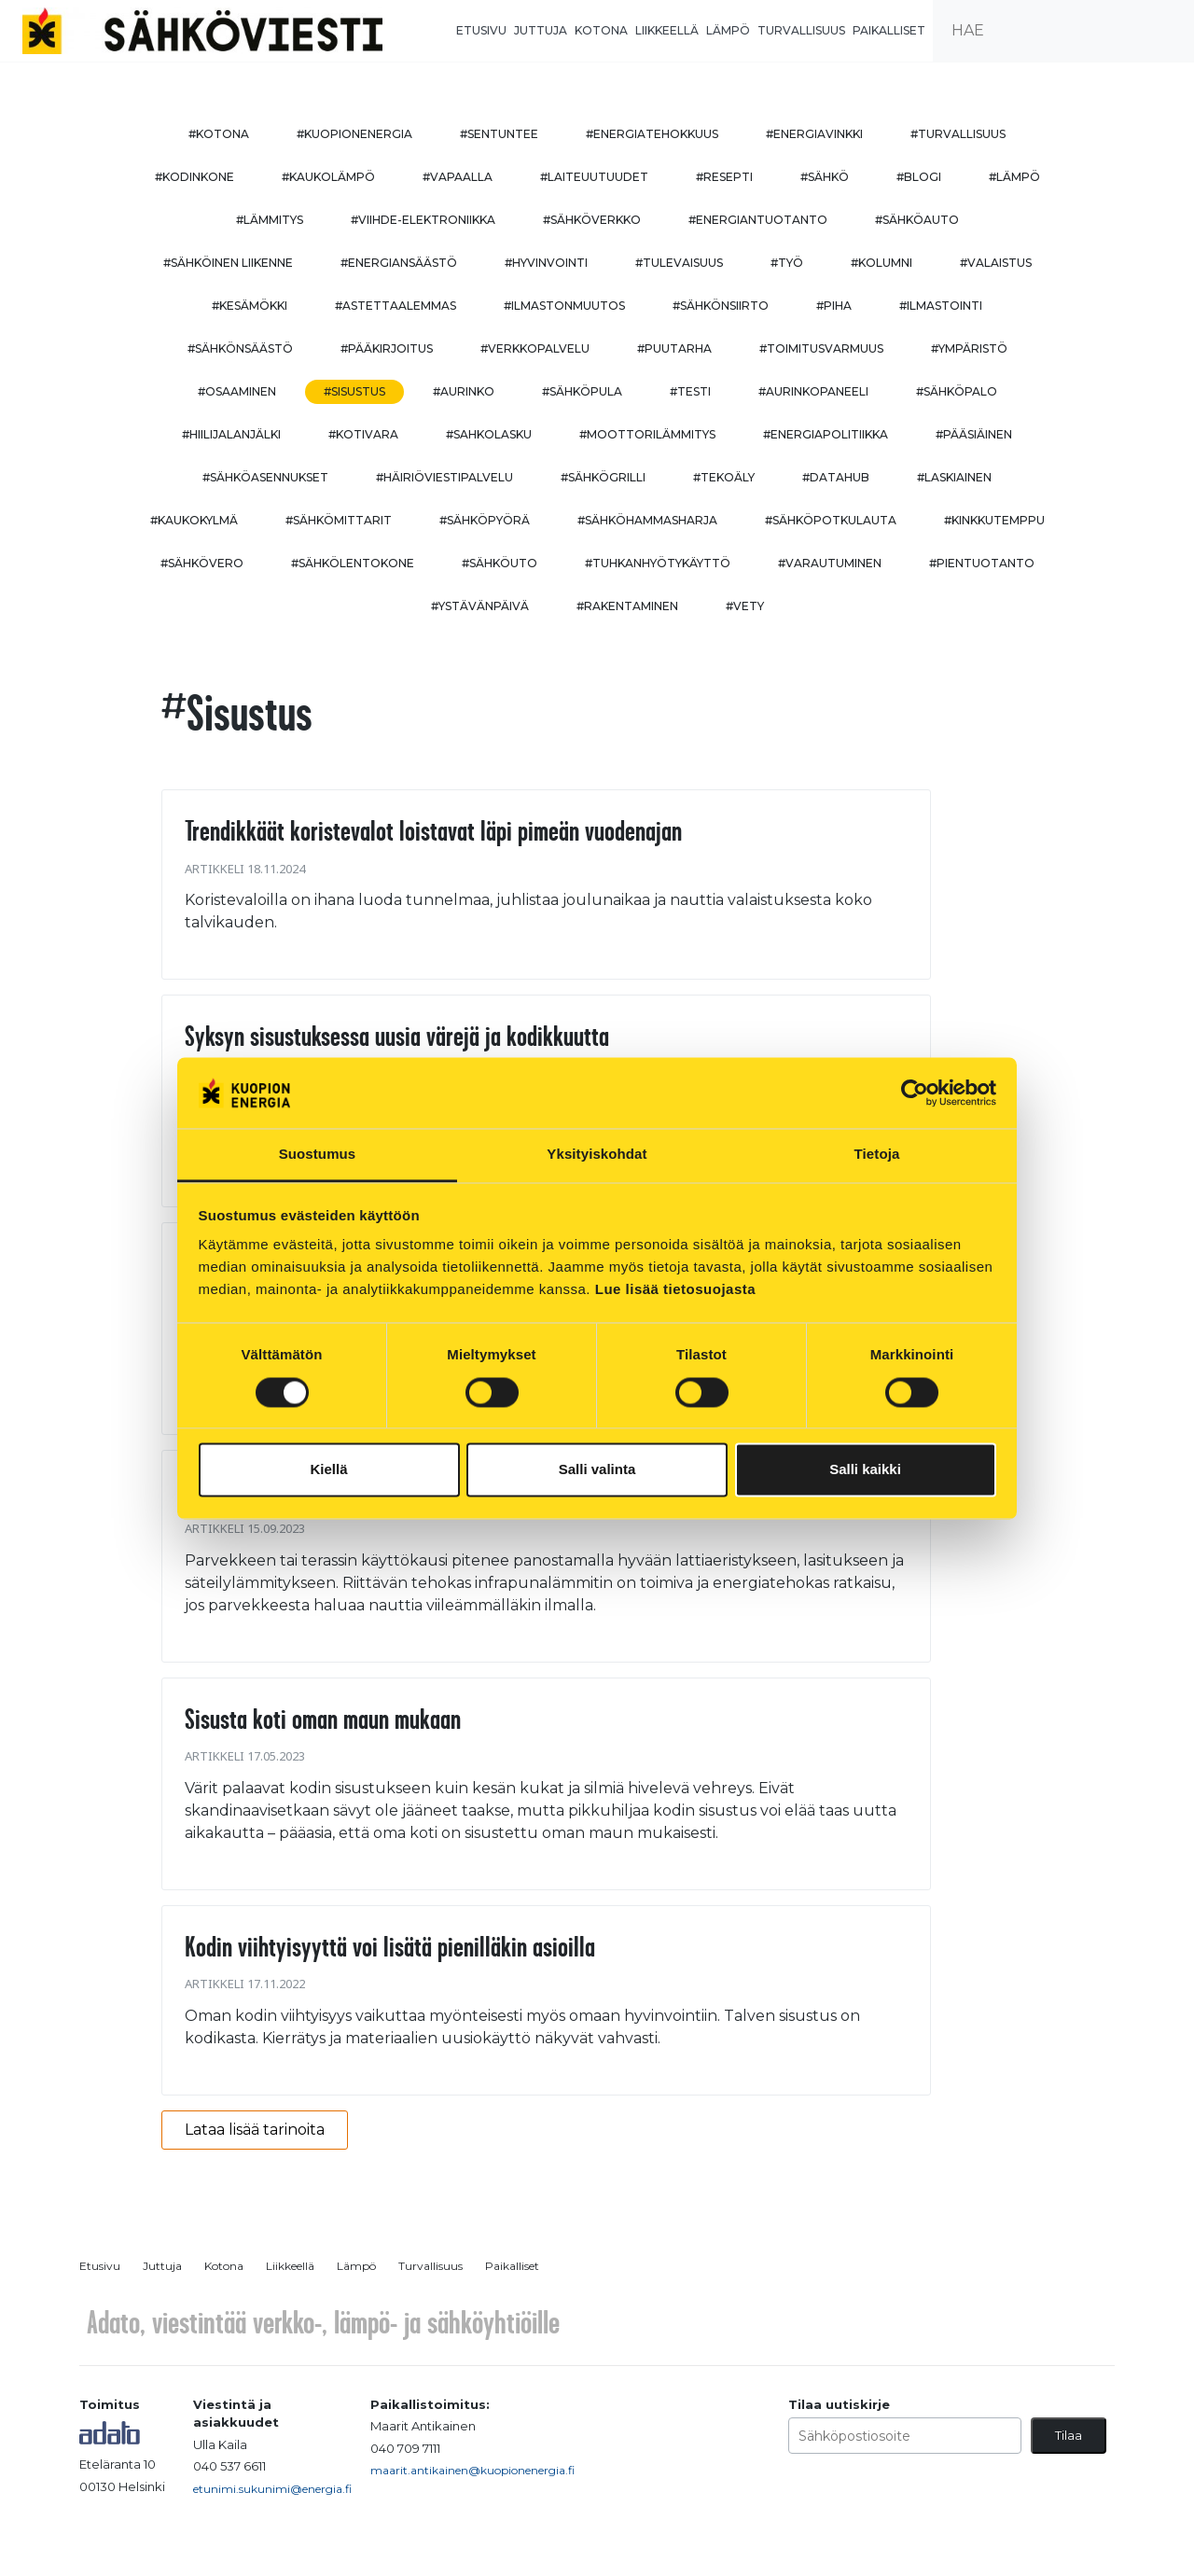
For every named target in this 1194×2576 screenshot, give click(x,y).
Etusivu (481, 30)
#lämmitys (269, 220)
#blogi (918, 177)
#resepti (724, 177)
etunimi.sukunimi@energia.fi (272, 2489)
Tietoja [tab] (877, 1155)
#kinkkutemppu (994, 520)
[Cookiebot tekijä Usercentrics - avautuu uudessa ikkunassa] (914, 1093)
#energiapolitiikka (825, 434)
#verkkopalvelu (535, 348)
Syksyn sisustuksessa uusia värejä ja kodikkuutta (397, 1035)
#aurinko (463, 391)
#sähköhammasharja (647, 520)
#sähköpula (582, 391)
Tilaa (1068, 2435)
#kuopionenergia (354, 134)
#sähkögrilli (603, 477)
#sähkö (824, 177)
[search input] (1063, 31)
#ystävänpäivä (480, 606)
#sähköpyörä (484, 520)
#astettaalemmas (395, 306)
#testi (690, 391)
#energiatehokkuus (652, 134)
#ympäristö (969, 348)
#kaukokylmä (194, 520)
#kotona (218, 134)
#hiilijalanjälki (231, 434)
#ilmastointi (940, 306)
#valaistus (996, 263)
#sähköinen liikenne (228, 263)
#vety (745, 606)
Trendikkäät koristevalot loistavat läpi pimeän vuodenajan (433, 830)
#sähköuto (499, 563)
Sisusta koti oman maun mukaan (323, 1718)
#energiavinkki (814, 134)
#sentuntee (499, 134)
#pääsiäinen (974, 434)
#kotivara (363, 434)
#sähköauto (917, 220)
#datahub (835, 477)
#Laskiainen (954, 477)
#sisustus (354, 391)
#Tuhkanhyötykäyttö (657, 563)
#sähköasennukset (265, 477)
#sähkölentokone (352, 563)
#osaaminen (237, 391)
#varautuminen (830, 563)
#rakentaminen (627, 606)
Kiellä (328, 1470)
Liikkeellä (667, 30)
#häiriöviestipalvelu (444, 477)
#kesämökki (249, 306)
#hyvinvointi (546, 263)
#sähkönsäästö (240, 348)
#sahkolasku (489, 434)
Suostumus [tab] (317, 1155)
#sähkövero (201, 563)
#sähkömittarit (338, 520)
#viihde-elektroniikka (423, 220)
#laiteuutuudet (594, 177)
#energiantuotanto (757, 220)
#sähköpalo (956, 391)
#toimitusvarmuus (821, 348)
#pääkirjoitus (386, 348)
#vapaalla (458, 177)
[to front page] (202, 29)
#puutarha (674, 348)
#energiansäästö (398, 263)
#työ (787, 263)
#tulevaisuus (679, 263)
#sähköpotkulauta (830, 520)
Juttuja (540, 30)
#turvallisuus (958, 134)
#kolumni (881, 263)
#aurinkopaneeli (813, 391)
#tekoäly (724, 477)
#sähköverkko (592, 220)
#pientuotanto (981, 563)
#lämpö (1014, 177)
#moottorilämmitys (647, 434)
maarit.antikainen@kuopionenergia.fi (472, 2470)
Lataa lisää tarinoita (255, 2129)
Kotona (601, 30)
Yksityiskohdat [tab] (596, 1155)
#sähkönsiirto (721, 306)
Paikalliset (889, 30)
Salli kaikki (865, 1470)
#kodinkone (194, 177)
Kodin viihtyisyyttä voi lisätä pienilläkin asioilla (390, 1946)
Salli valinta (597, 1470)
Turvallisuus (801, 30)
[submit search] (1171, 31)
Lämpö (728, 30)
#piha (834, 306)
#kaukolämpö (328, 177)
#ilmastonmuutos (564, 306)
